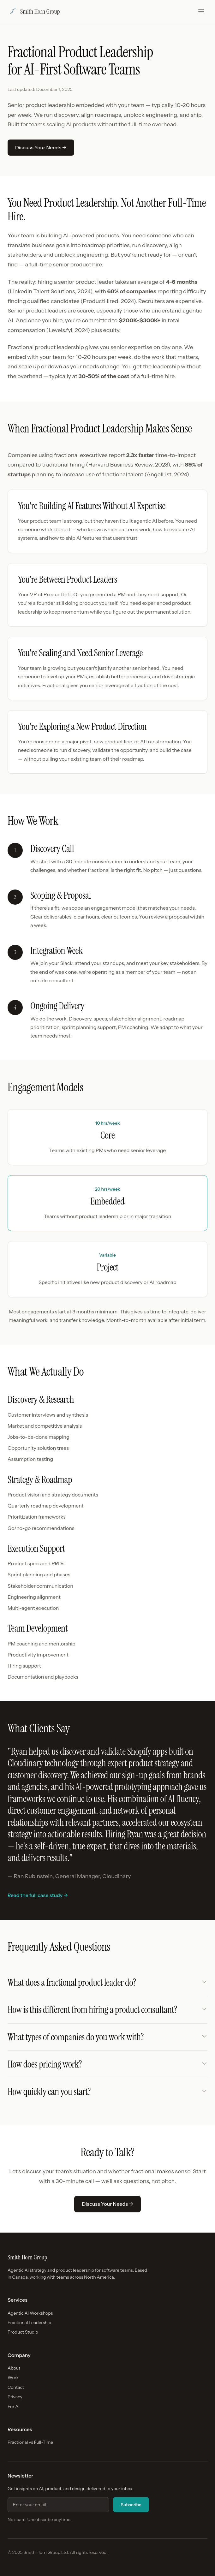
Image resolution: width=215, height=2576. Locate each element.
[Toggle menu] (201, 11)
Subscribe (131, 2505)
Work (13, 2377)
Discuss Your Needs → (41, 147)
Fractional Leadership (29, 2322)
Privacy (15, 2397)
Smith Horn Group (34, 11)
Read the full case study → (38, 1895)
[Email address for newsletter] (58, 2504)
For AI (14, 2406)
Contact (16, 2387)
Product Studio (23, 2332)
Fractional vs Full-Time (30, 2442)
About (14, 2368)
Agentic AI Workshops (30, 2313)
